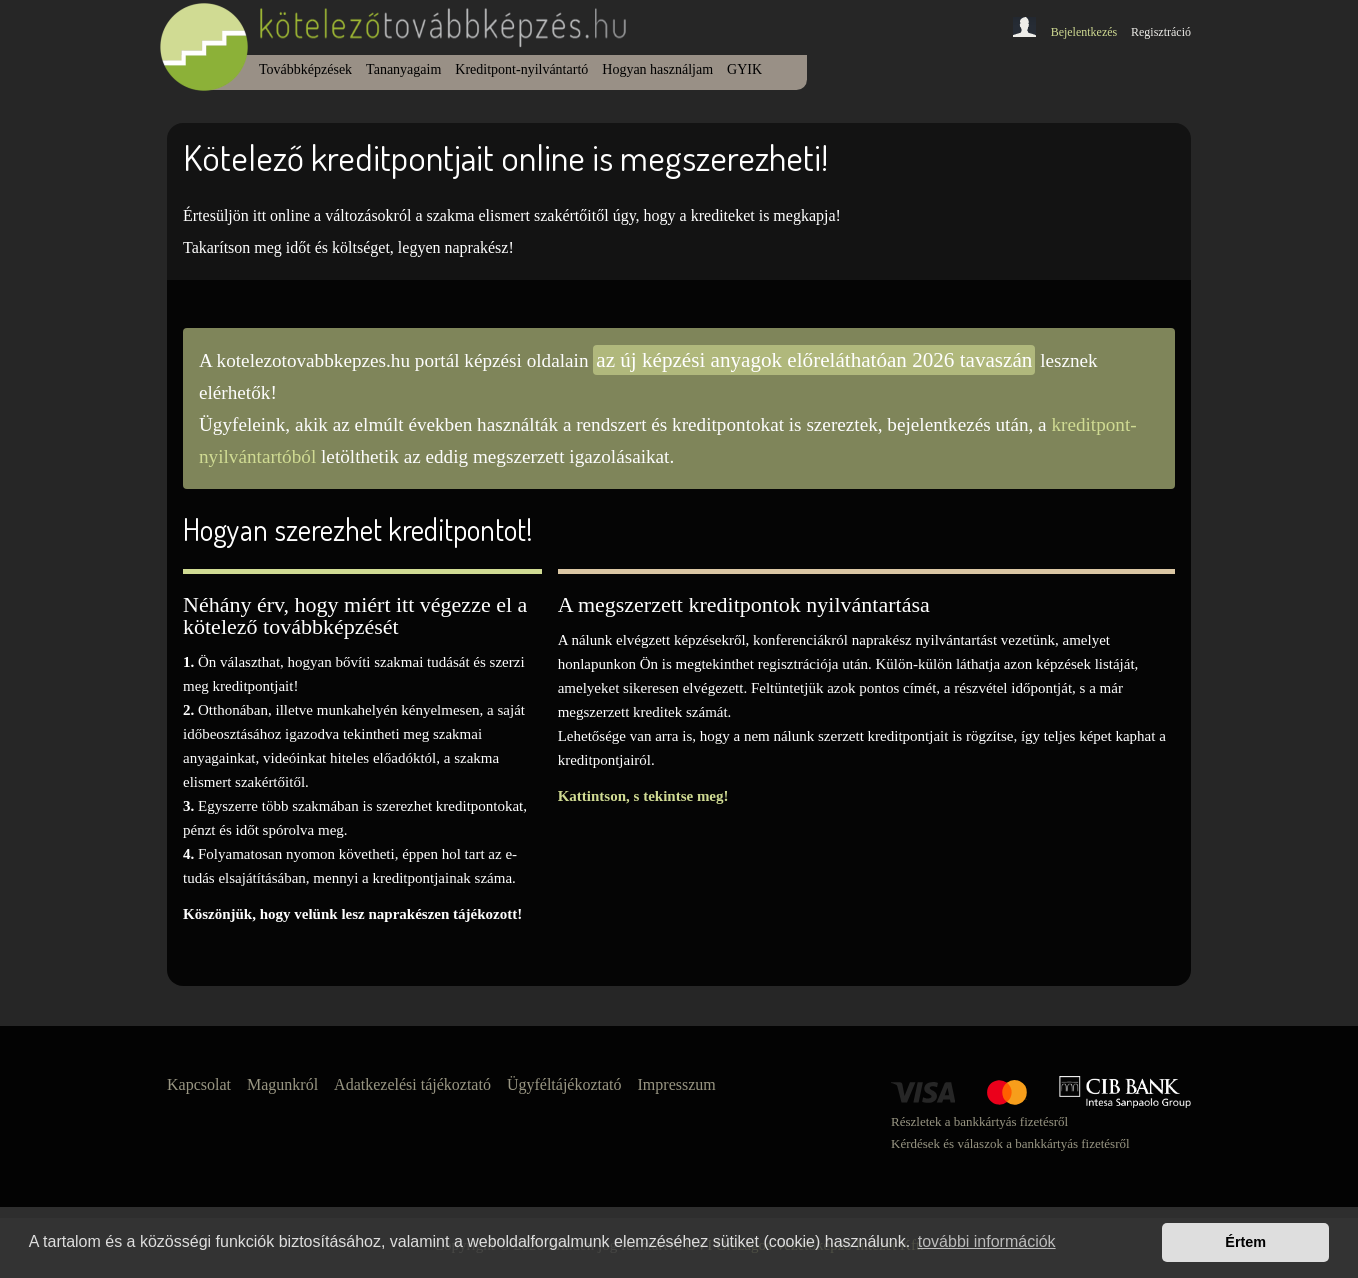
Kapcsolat (199, 1084)
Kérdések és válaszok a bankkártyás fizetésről (1010, 1143)
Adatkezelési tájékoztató (412, 1084)
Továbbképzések (305, 69)
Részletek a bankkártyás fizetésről (979, 1121)
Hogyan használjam (657, 69)
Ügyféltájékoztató (564, 1084)
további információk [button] (987, 1241)
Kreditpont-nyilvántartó (521, 69)
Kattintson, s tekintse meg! (643, 796)
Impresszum (677, 1084)
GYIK (744, 69)
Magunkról (282, 1084)
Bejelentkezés (1084, 32)
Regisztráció (1161, 32)
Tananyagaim (403, 69)
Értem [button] (1245, 1242)
